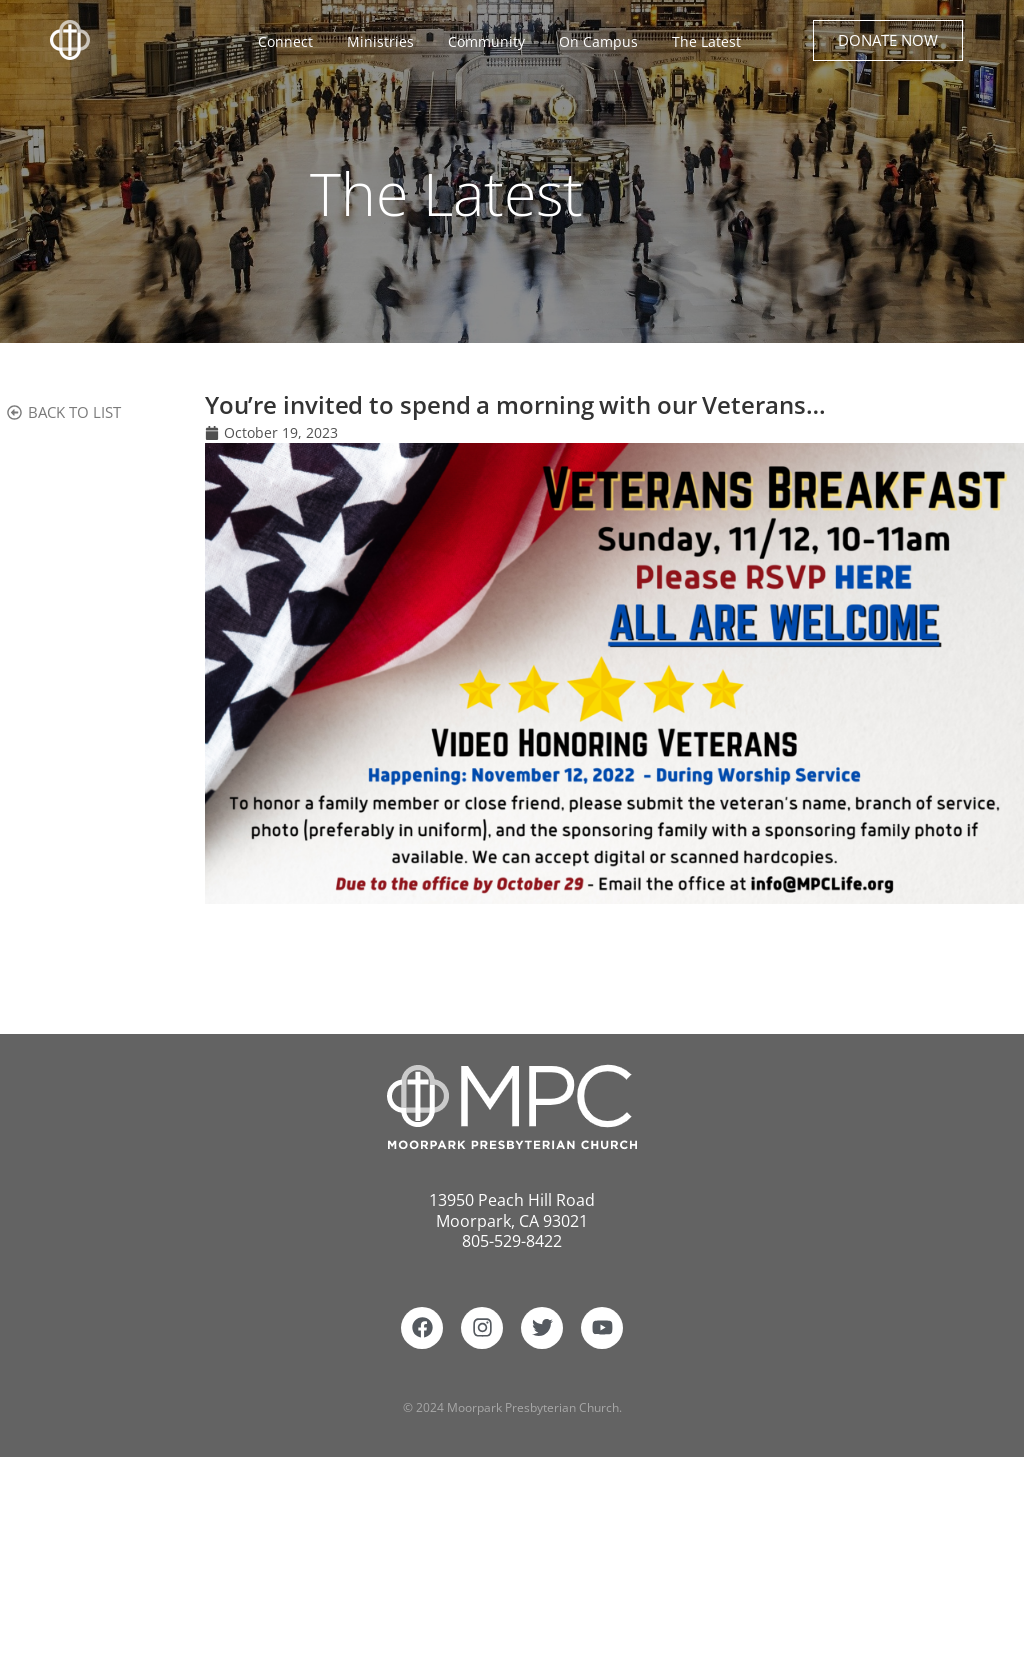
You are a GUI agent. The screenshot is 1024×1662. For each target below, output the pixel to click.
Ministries (385, 42)
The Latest (706, 41)
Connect (290, 42)
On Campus (603, 42)
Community (491, 42)
